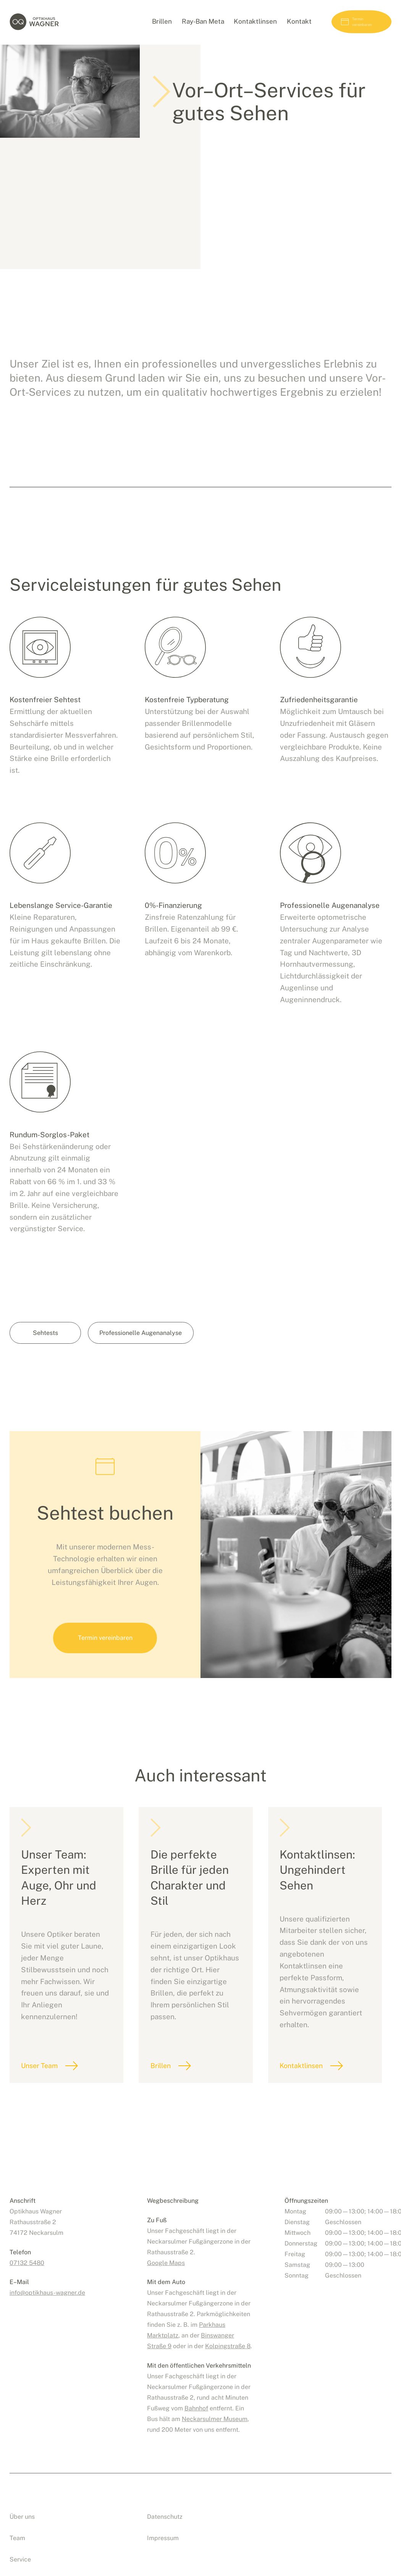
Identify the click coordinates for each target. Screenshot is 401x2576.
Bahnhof (196, 2394)
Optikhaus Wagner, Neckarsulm (49, 23)
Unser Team (41, 2090)
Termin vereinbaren (351, 23)
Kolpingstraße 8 (228, 2332)
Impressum (163, 2524)
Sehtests (45, 1369)
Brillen (165, 2090)
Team (17, 2524)
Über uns (22, 2503)
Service (20, 2545)
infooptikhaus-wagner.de (47, 2279)
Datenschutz (165, 2503)
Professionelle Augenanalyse (144, 1369)
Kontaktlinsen (309, 2090)
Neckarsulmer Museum (214, 2405)
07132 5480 (27, 2249)
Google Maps (166, 2249)
